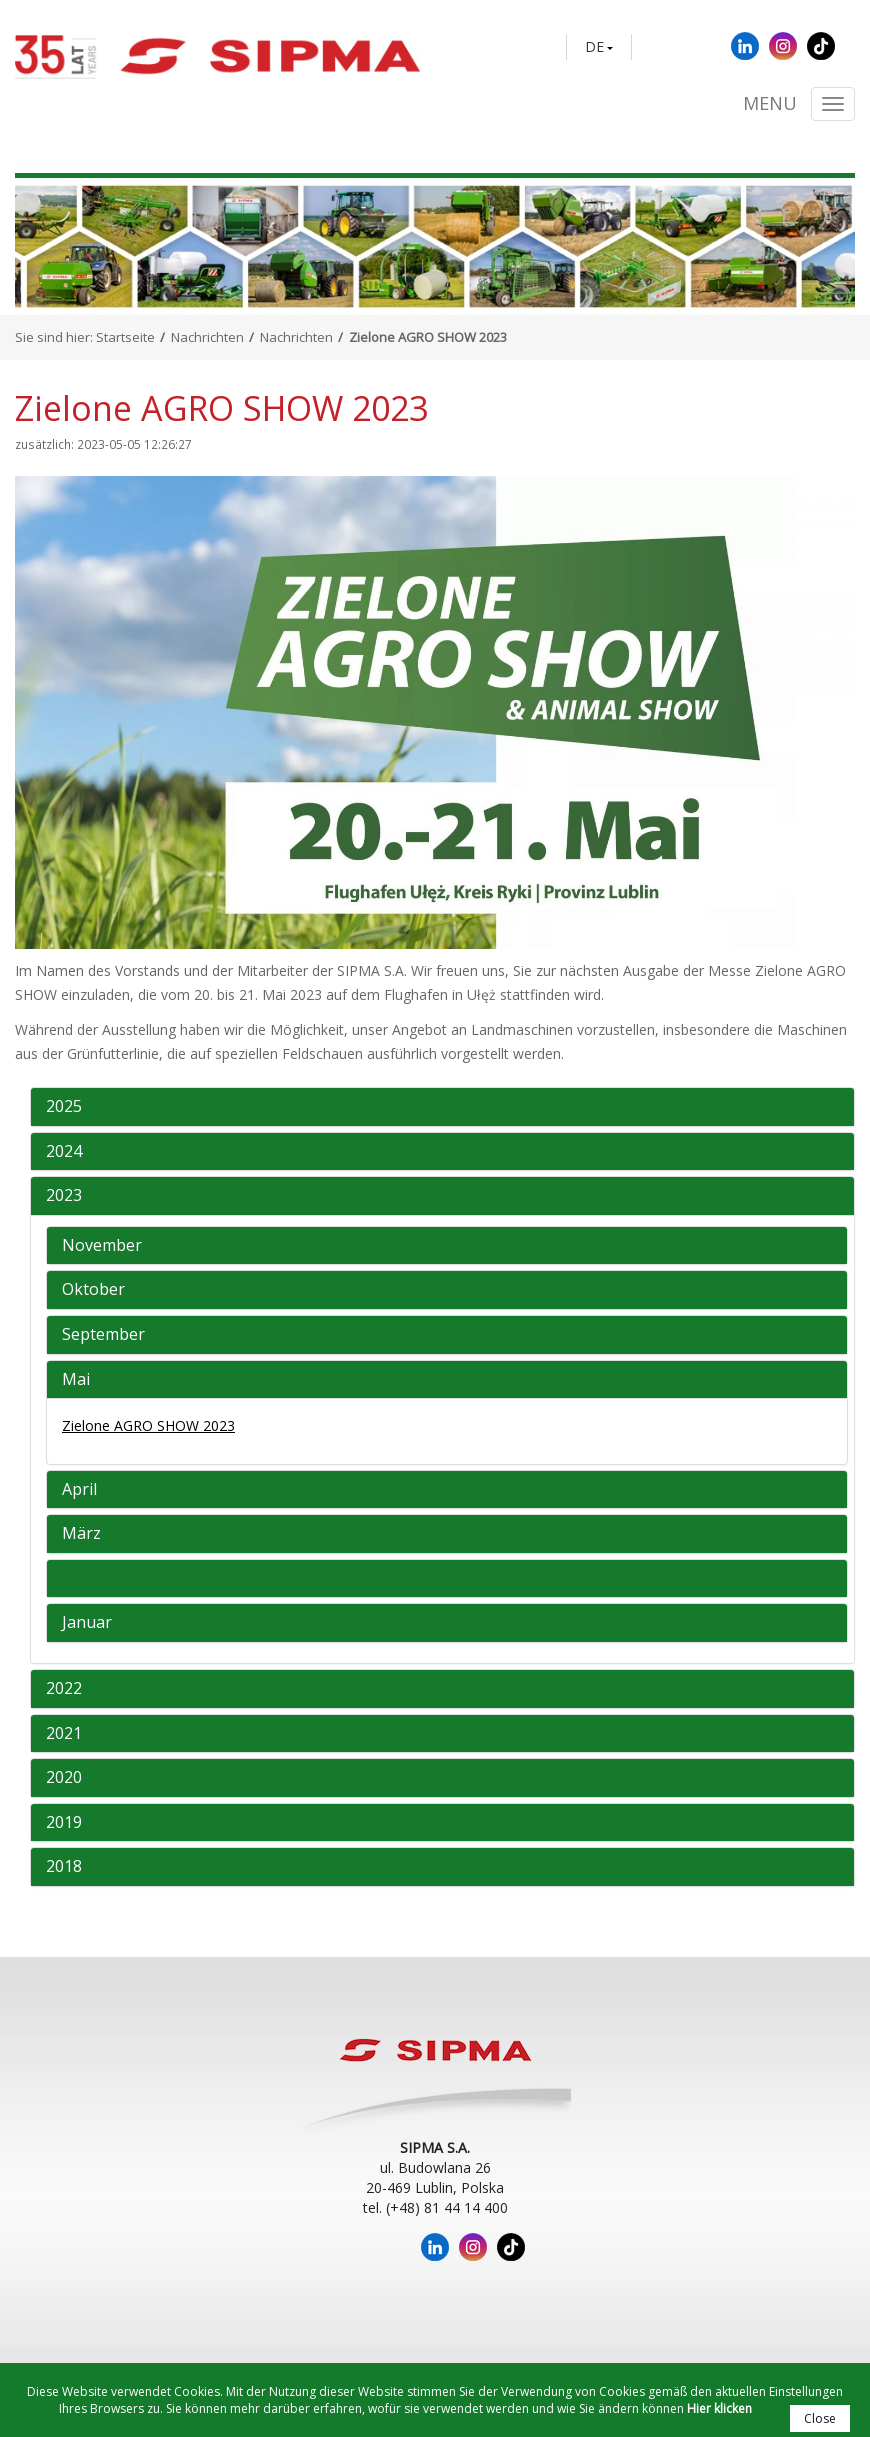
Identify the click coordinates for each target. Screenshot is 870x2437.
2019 (64, 1823)
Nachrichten (207, 337)
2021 (64, 1734)
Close (820, 2418)
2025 (64, 1107)
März (81, 1534)
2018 (64, 1867)
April (79, 1490)
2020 (64, 1778)
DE (594, 47)
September (103, 1335)
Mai (76, 1380)
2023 (64, 1196)
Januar (87, 1623)
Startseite (125, 337)
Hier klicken (719, 2408)
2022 (64, 1689)
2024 (64, 1152)
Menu (770, 104)
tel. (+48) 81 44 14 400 (435, 2207)
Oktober (93, 1290)
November (102, 1246)
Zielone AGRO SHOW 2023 (148, 1425)
